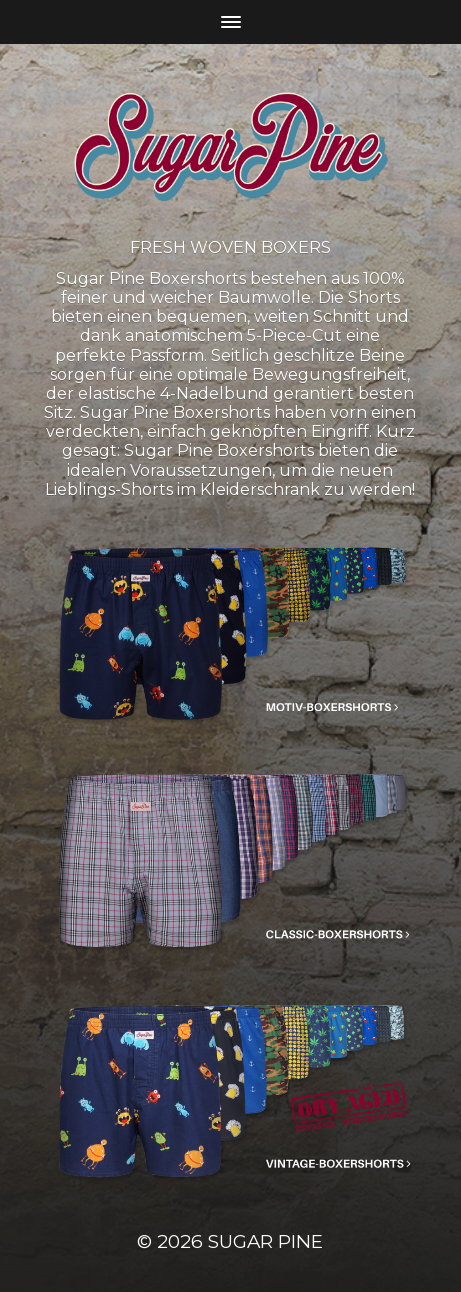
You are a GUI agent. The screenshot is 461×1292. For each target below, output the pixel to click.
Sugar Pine (265, 1241)
